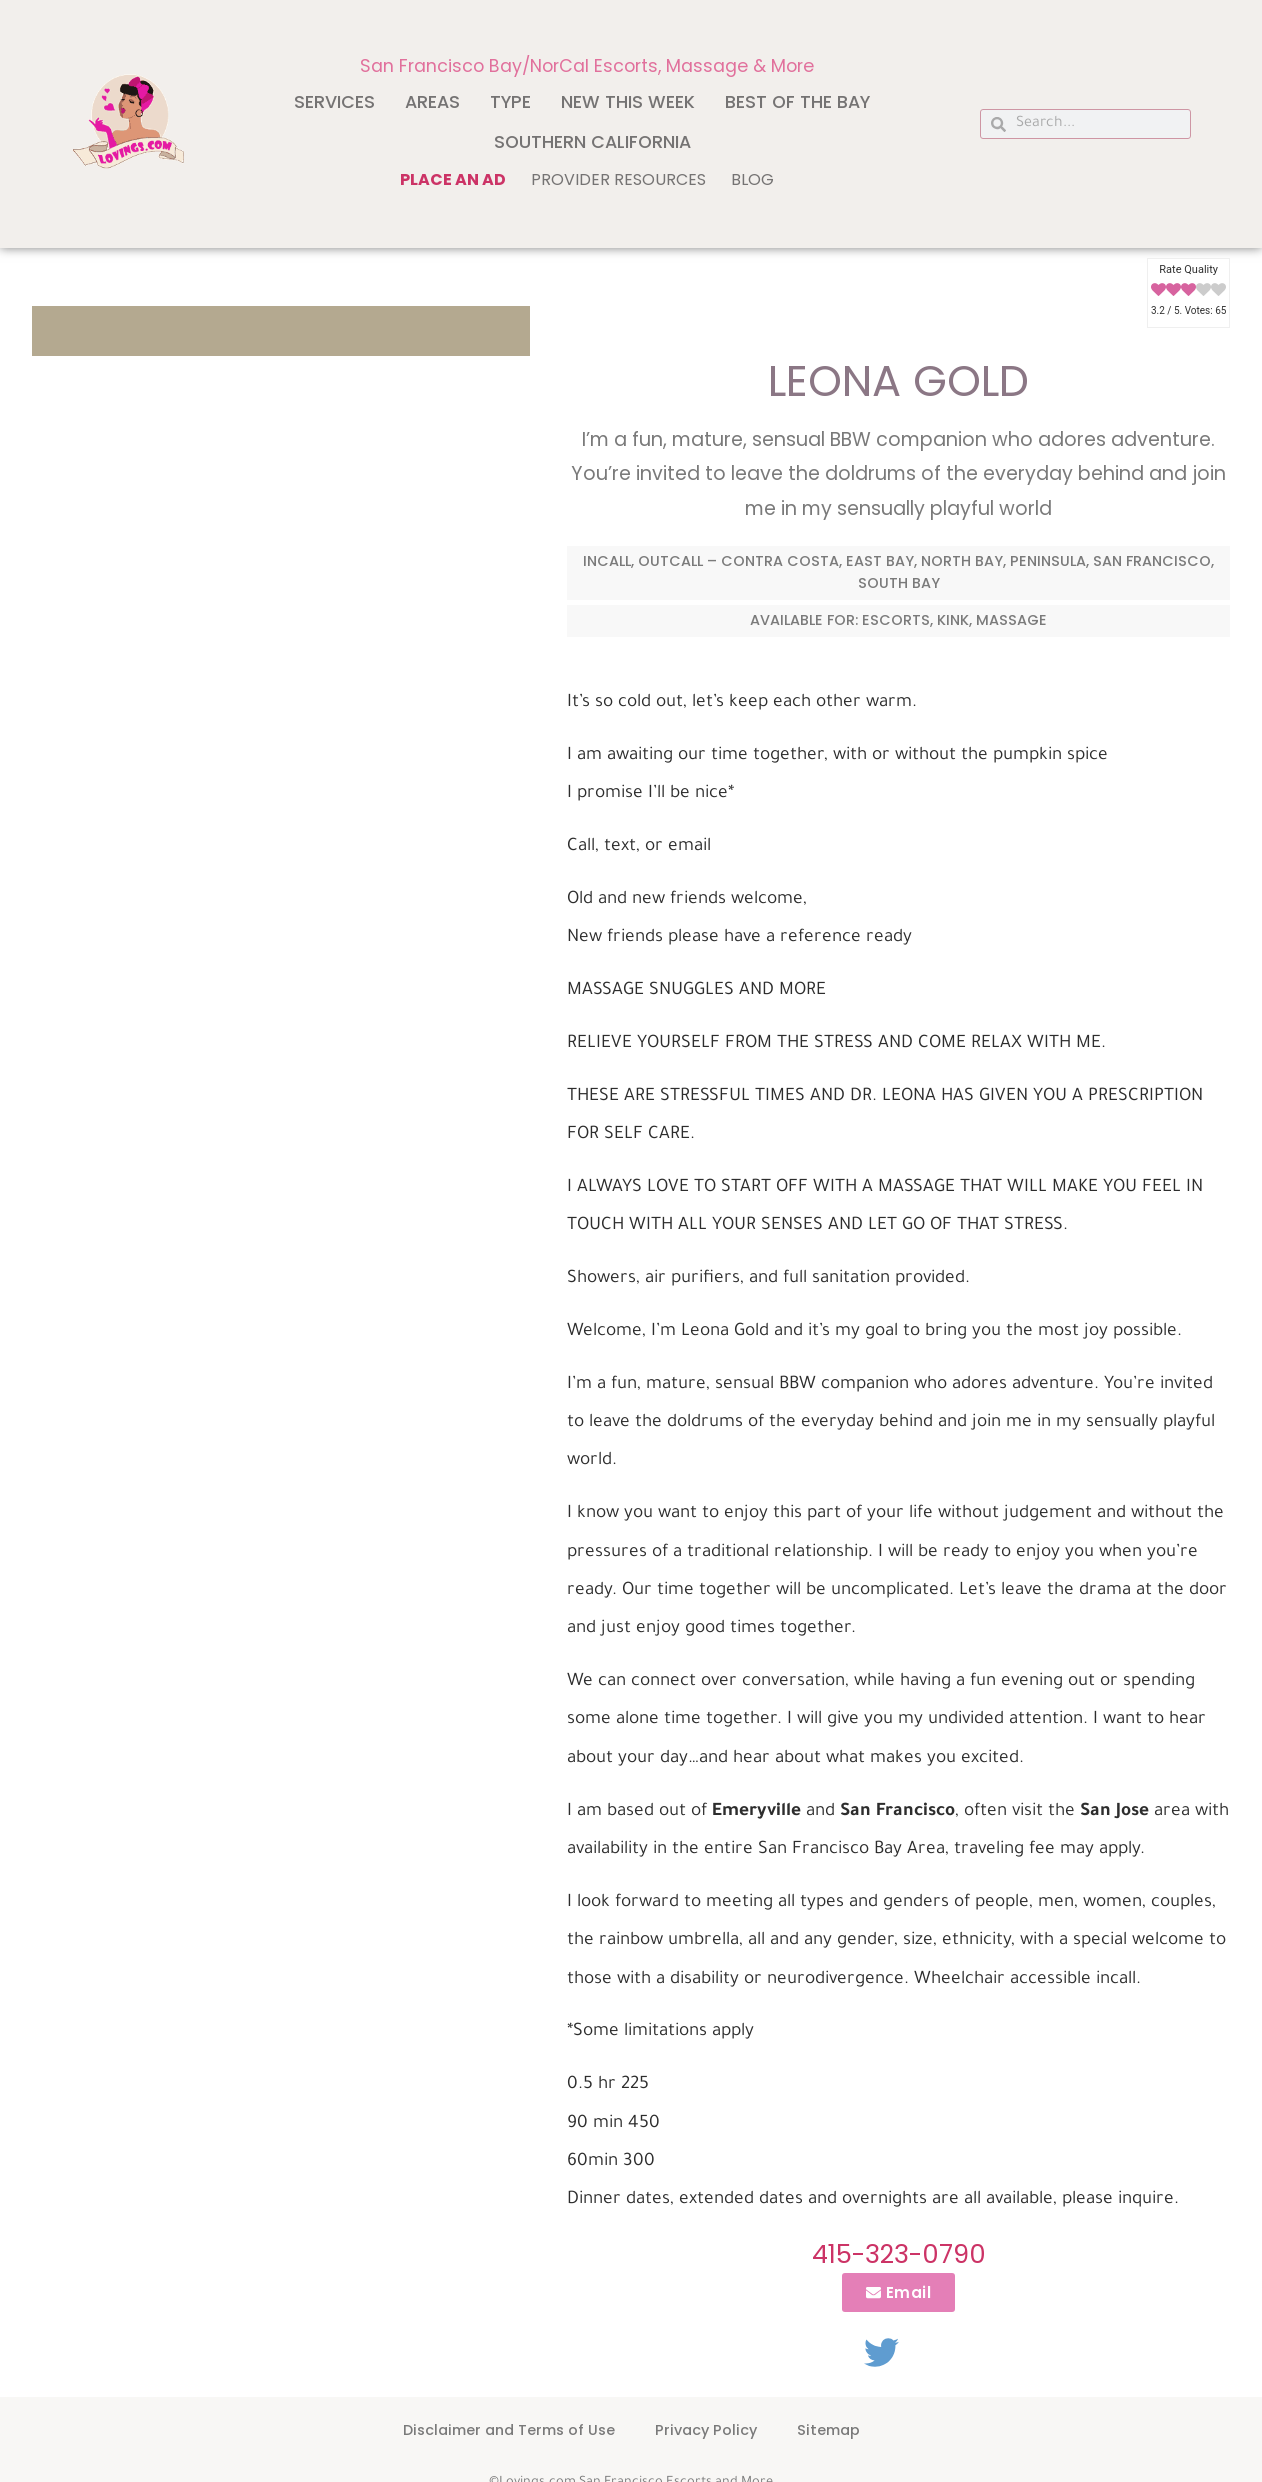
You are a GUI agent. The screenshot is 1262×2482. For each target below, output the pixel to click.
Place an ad (453, 179)
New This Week (628, 102)
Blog (752, 179)
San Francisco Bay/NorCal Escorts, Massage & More (587, 66)
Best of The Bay (797, 102)
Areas (432, 102)
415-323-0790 (899, 2254)
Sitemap (828, 2430)
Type (510, 102)
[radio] (1158, 291)
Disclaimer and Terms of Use (509, 2430)
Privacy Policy (706, 2430)
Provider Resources (618, 179)
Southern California (592, 142)
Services (334, 102)
